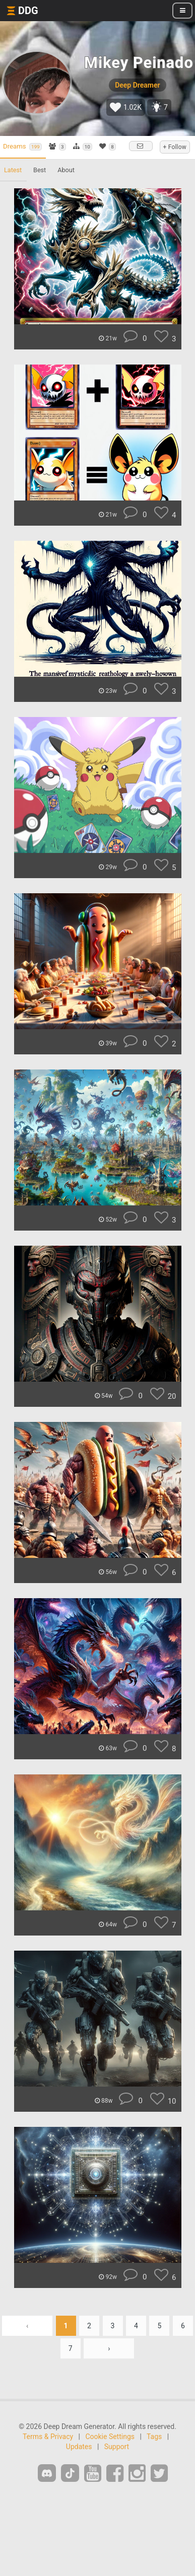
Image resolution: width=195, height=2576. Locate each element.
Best (39, 170)
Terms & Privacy (48, 2436)
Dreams (22, 146)
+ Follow (174, 147)
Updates (79, 2447)
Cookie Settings (110, 2436)
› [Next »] (109, 2348)
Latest (13, 170)
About (66, 170)
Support (116, 2447)
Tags (154, 2436)
